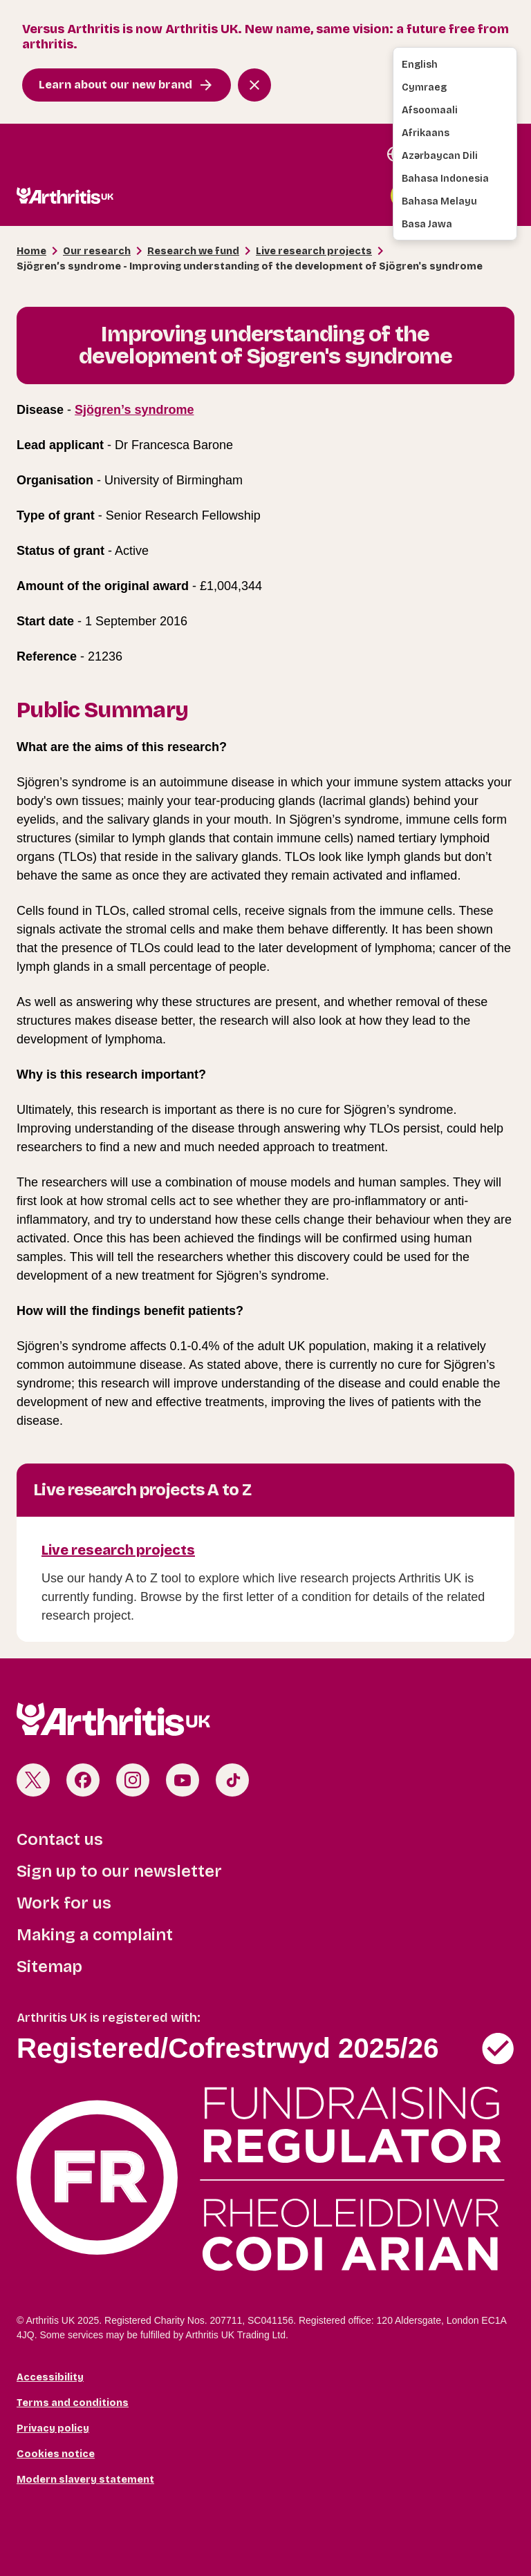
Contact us (60, 1839)
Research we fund (193, 251)
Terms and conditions (73, 2403)
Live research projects (314, 251)
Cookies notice (56, 2454)
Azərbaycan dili (440, 156)
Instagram (132, 1780)
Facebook (83, 1780)
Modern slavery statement (85, 2479)
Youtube (182, 1780)
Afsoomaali (430, 110)
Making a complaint (95, 1934)
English (420, 64)
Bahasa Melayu (439, 201)
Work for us (64, 1903)
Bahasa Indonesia (445, 178)
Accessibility (50, 2377)
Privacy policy (53, 2428)
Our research (97, 251)
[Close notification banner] (254, 85)
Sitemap (49, 1966)
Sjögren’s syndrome (134, 410)
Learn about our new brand (115, 84)
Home (31, 251)
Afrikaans (425, 133)
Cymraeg (424, 87)
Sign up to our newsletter (119, 1871)
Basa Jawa (427, 224)
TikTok (232, 1780)
